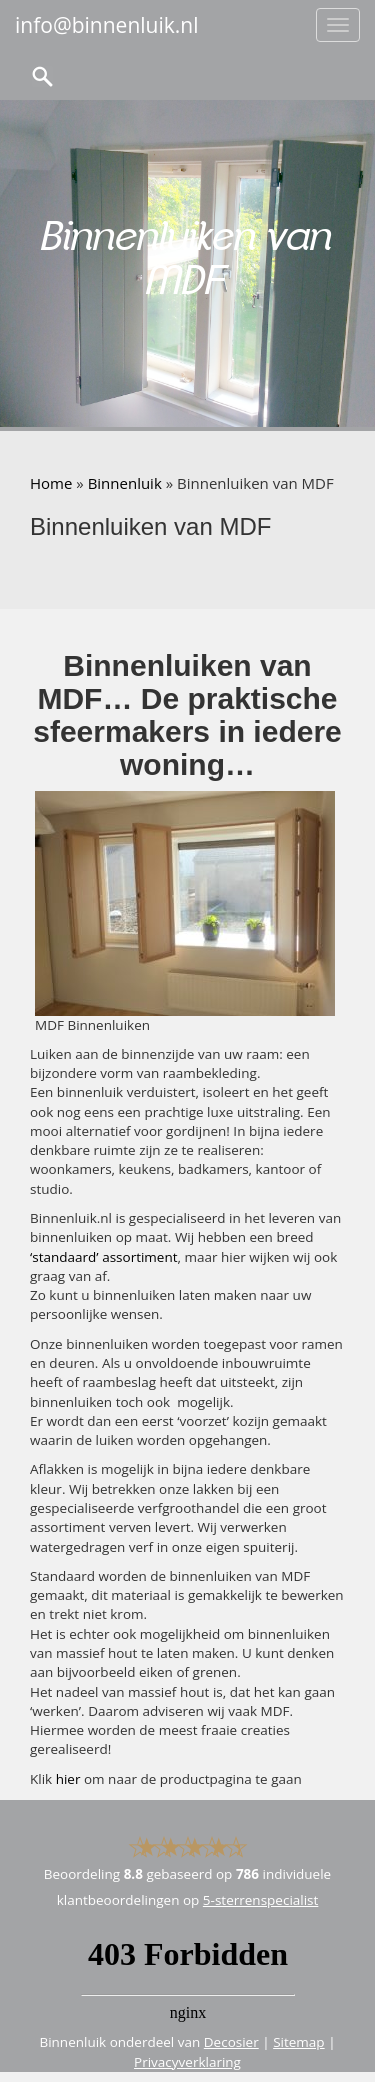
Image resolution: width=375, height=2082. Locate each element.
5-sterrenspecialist (261, 1900)
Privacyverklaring (187, 2062)
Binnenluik (125, 483)
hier (68, 1779)
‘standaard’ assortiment (104, 1257)
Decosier (231, 2042)
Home (51, 483)
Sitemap (298, 2042)
